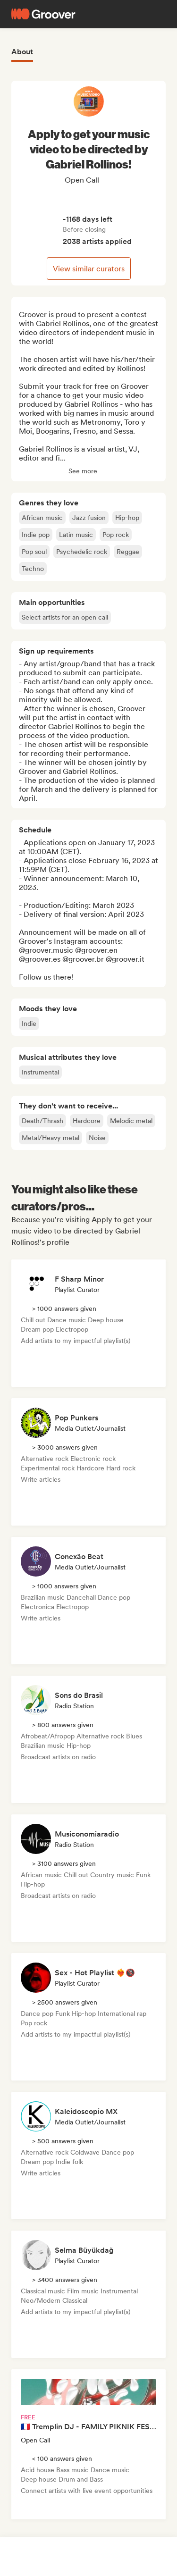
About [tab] (22, 51)
